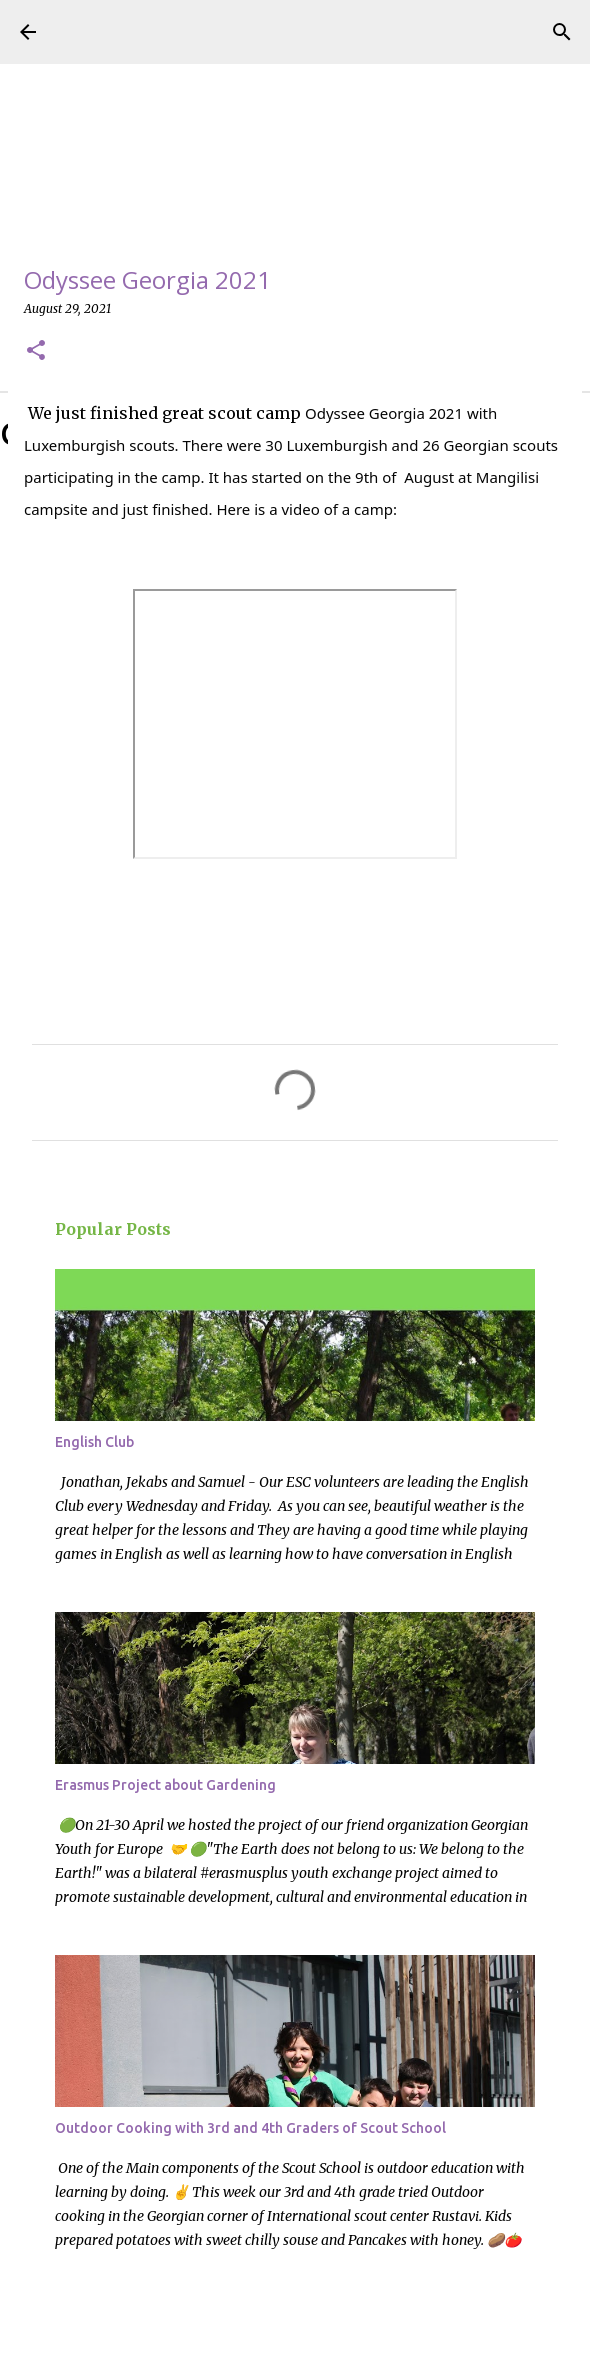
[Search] (562, 32)
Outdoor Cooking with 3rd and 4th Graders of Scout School (250, 2128)
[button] (36, 351)
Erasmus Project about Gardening (165, 1785)
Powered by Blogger (295, 2340)
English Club (94, 1442)
